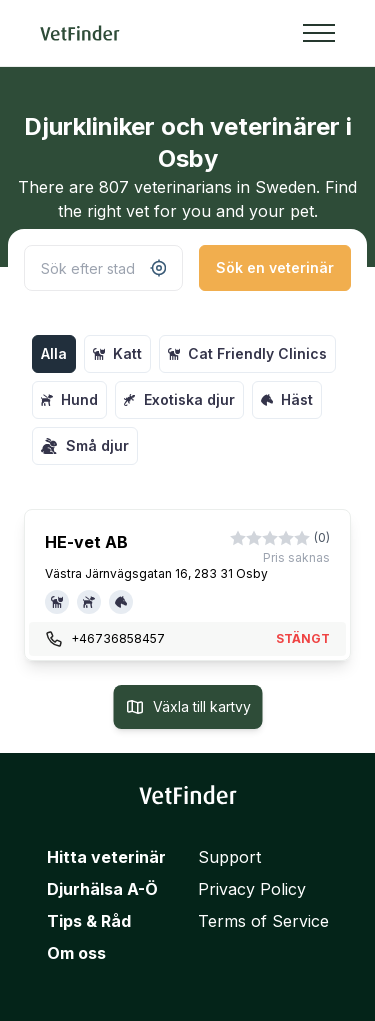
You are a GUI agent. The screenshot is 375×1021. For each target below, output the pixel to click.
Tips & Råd (89, 921)
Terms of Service (263, 921)
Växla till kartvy (187, 707)
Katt (117, 353)
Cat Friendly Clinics (247, 353)
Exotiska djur (179, 399)
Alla (54, 353)
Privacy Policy (252, 889)
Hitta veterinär (106, 857)
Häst (287, 399)
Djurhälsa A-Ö (102, 889)
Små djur (85, 446)
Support (229, 857)
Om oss (76, 953)
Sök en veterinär (275, 267)
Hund (69, 399)
